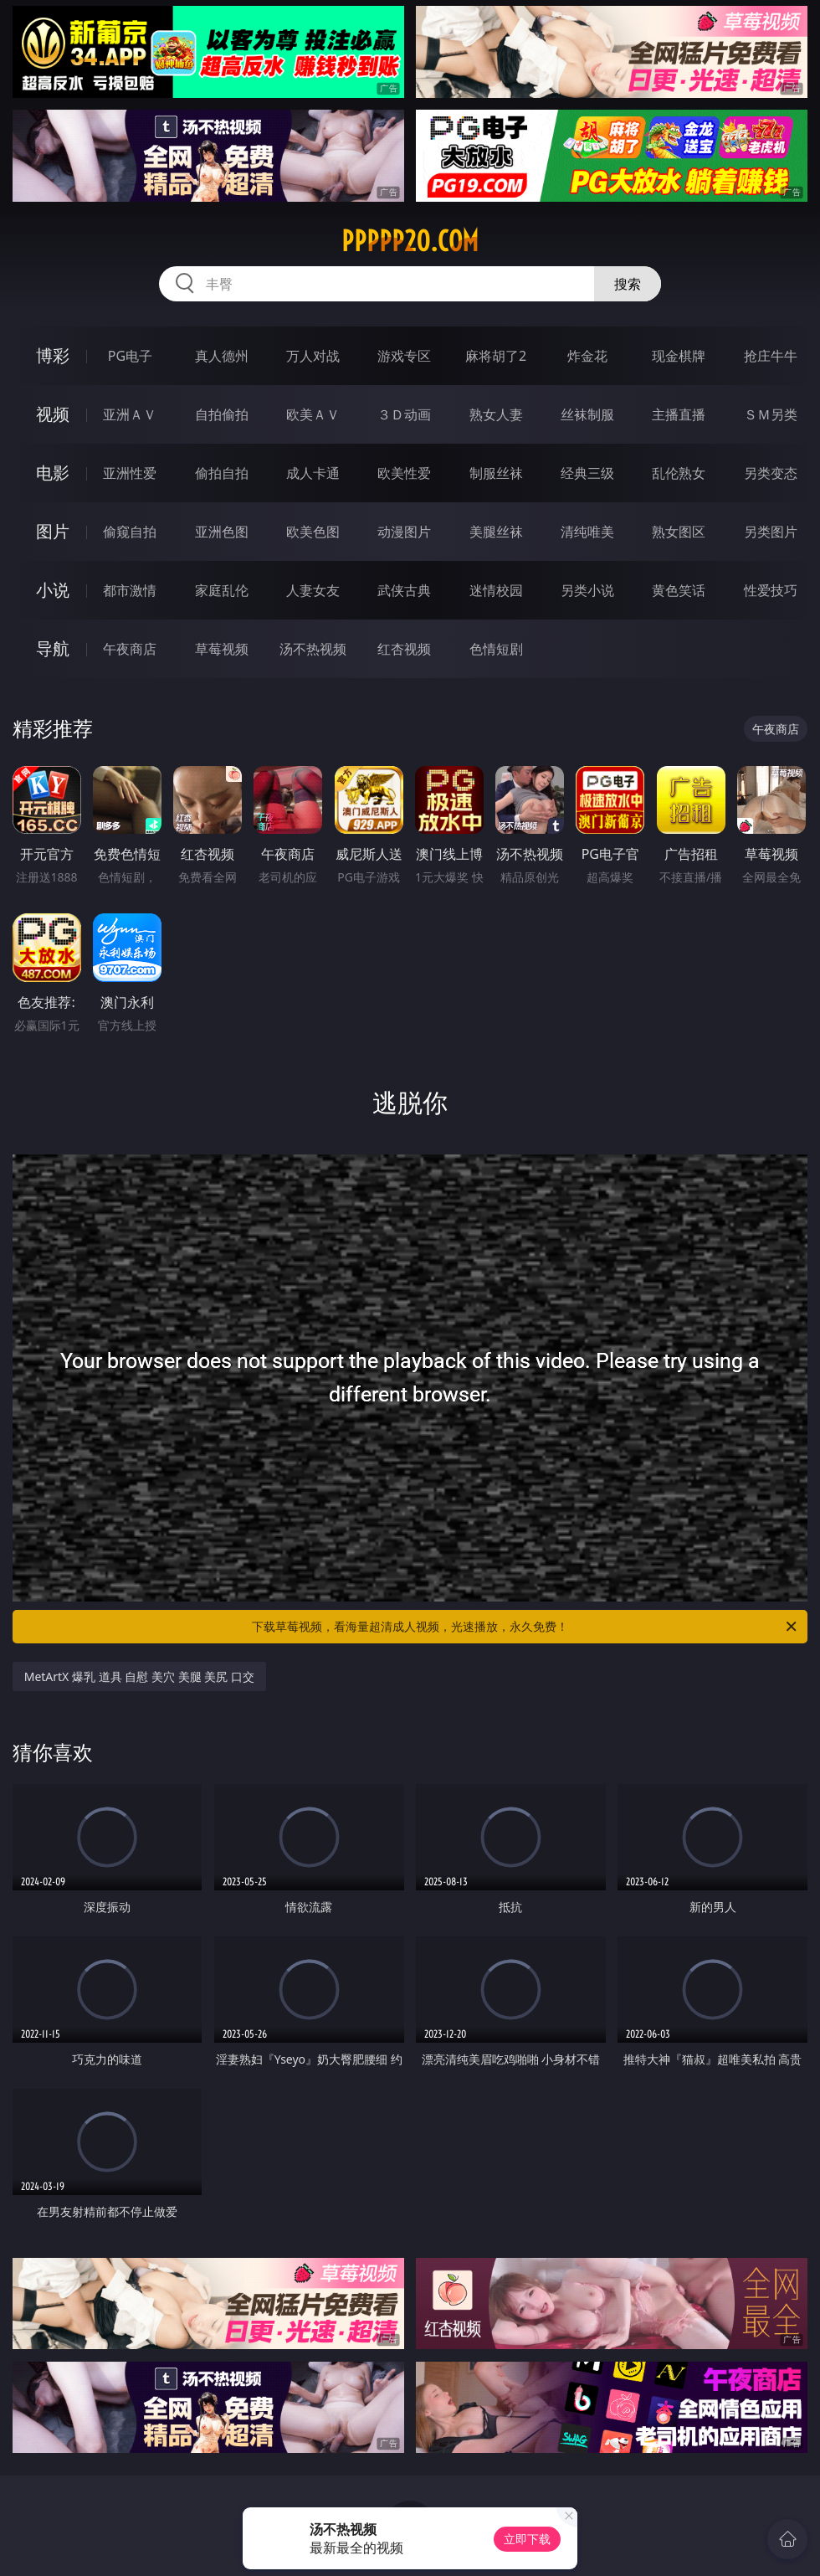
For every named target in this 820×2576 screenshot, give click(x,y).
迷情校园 (496, 590)
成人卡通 (313, 473)
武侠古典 (404, 590)
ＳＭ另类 (770, 414)
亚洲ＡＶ (129, 414)
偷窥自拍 (129, 531)
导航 (52, 648)
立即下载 (527, 2539)
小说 (52, 589)
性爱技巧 (770, 590)
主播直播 (678, 414)
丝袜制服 (587, 414)
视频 (52, 414)
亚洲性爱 (129, 473)
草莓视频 (222, 649)
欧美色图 (313, 531)
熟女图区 (678, 531)
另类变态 (770, 473)
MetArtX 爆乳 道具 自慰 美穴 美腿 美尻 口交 (139, 1676)
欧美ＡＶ (313, 414)
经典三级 (587, 473)
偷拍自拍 (222, 473)
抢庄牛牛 (770, 356)
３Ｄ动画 (404, 414)
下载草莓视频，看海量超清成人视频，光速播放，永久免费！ (525, 1627)
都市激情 (129, 590)
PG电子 (130, 356)
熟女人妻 (496, 414)
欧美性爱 (404, 473)
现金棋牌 (678, 356)
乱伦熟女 (678, 473)
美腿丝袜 (496, 531)
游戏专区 (404, 356)
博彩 (52, 355)
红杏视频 (404, 649)
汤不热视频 (312, 649)
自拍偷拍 (222, 414)
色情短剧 (496, 649)
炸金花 (587, 356)
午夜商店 (129, 649)
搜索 (627, 284)
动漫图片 (404, 531)
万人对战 (313, 356)
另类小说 (587, 590)
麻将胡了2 (495, 356)
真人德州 (222, 356)
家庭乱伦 (222, 590)
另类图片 (770, 531)
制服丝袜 (496, 473)
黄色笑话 (678, 590)
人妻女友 (313, 590)
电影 (52, 472)
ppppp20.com (410, 241)
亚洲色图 (222, 531)
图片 (52, 531)
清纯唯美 (587, 531)
